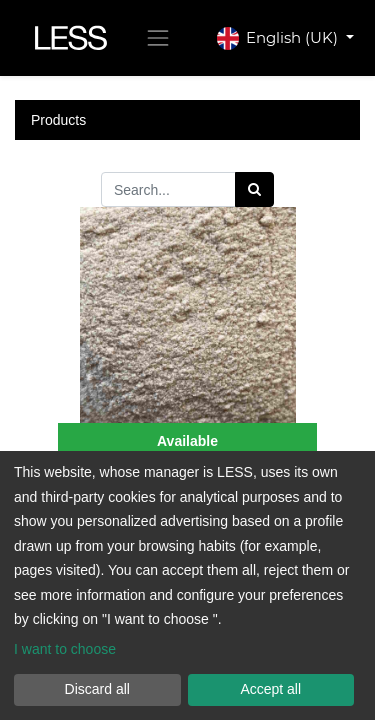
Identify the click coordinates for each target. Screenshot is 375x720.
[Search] (254, 189)
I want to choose (65, 649)
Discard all (97, 689)
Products (58, 120)
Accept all (270, 689)
